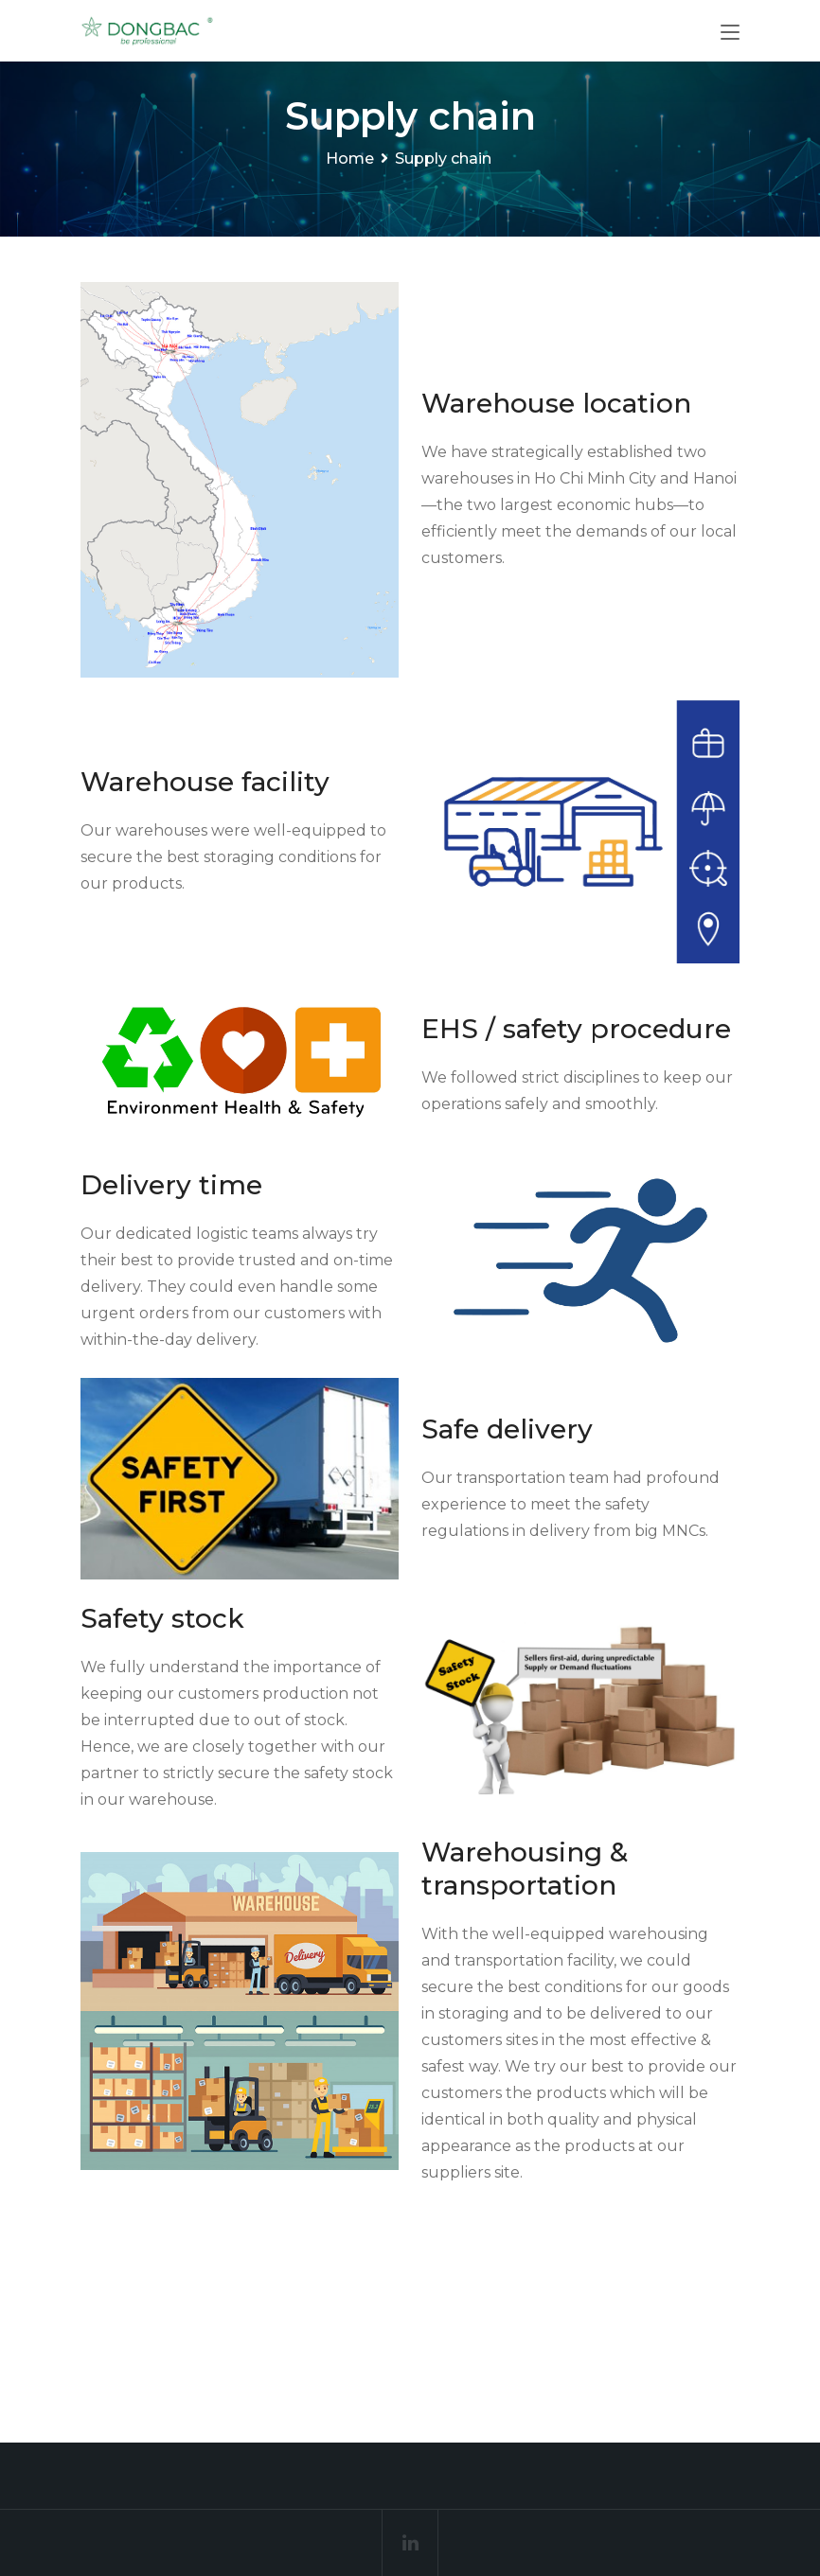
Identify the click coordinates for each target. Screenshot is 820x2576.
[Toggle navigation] (730, 33)
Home (350, 159)
